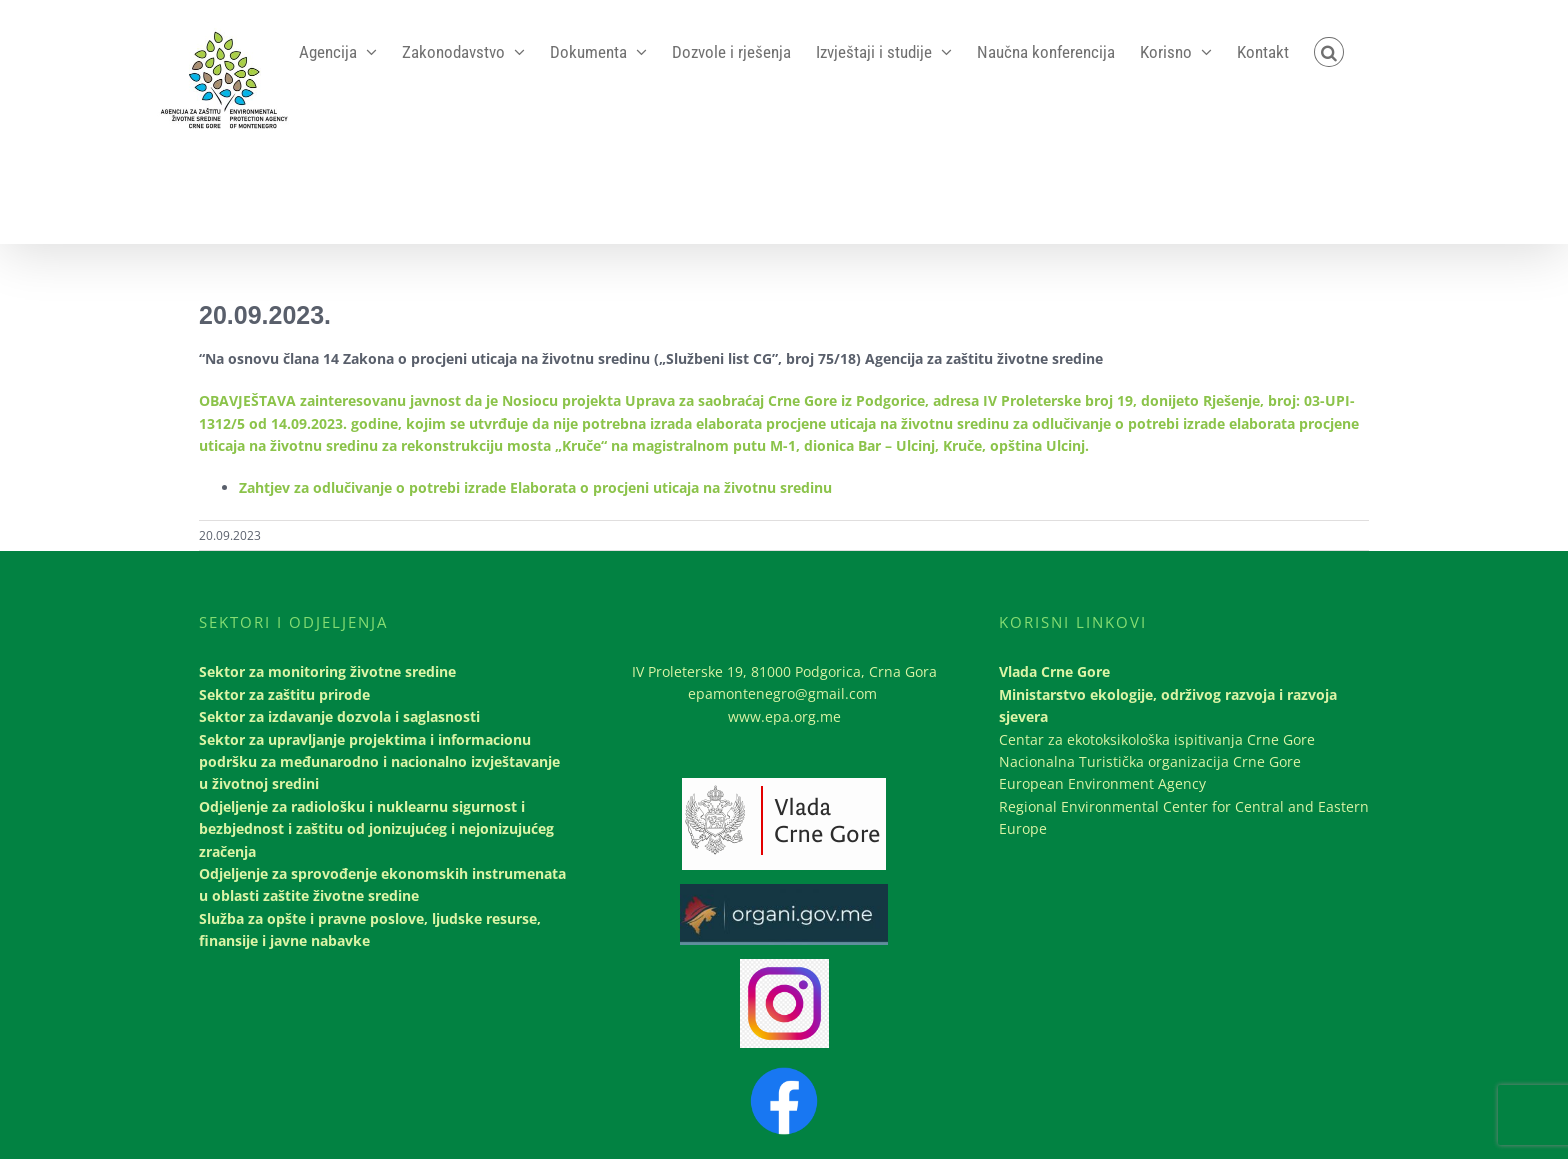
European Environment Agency (1102, 783)
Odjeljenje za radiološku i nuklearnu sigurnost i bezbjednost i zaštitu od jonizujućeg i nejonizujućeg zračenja (376, 829)
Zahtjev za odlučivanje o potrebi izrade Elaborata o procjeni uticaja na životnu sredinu (535, 487)
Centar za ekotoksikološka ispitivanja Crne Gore (1157, 739)
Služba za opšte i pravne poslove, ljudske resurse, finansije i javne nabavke (370, 929)
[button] (1329, 52)
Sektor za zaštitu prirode (284, 694)
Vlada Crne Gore (1054, 671)
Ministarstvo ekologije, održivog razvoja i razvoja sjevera (1168, 705)
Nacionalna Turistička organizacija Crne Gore (1150, 761)
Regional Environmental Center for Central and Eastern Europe (1184, 817)
